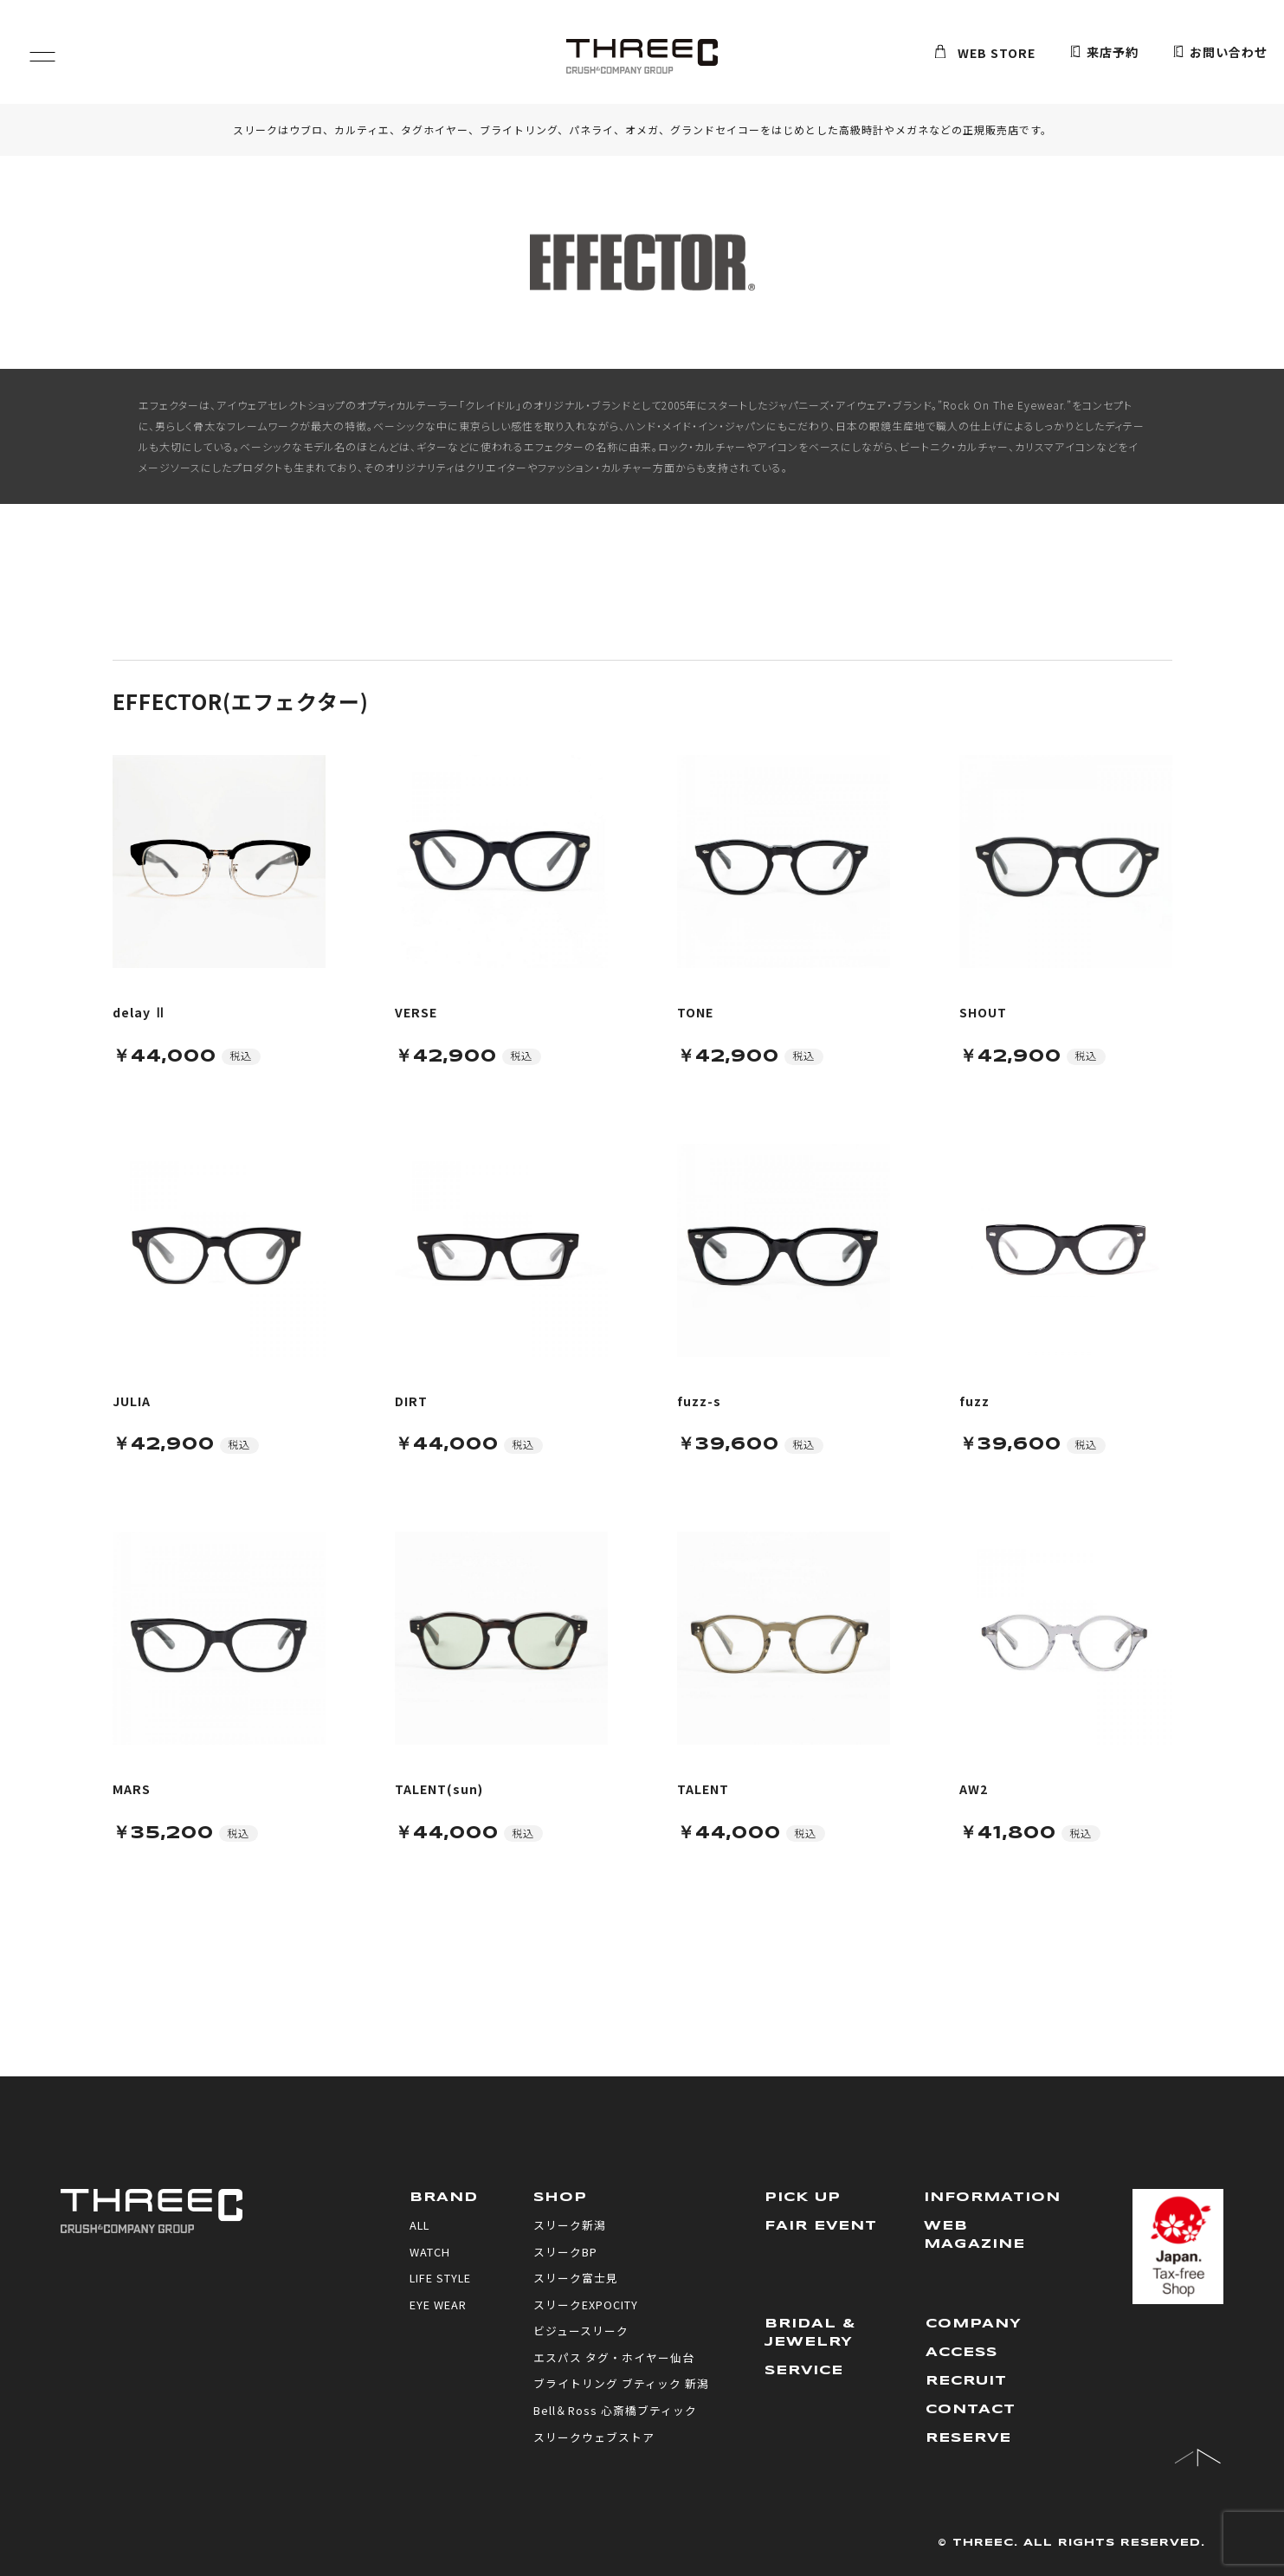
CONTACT (971, 2410)
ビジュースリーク (581, 2330)
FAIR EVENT (821, 2226)
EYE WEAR (438, 2304)
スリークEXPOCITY (585, 2304)
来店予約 (1104, 52)
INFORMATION (992, 2198)
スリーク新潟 (569, 2225)
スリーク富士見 (575, 2277)
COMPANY (974, 2324)
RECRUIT (967, 2381)
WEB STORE (985, 52)
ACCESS (963, 2353)
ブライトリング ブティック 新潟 (621, 2383)
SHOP (560, 2198)
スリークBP (565, 2252)
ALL (420, 2225)
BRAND (444, 2198)
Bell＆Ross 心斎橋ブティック (615, 2410)
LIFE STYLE (441, 2277)
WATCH (430, 2252)
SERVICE (805, 2371)
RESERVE (969, 2438)
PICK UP (803, 2198)
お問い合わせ (1220, 52)
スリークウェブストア (594, 2437)
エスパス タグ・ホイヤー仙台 (613, 2357)
